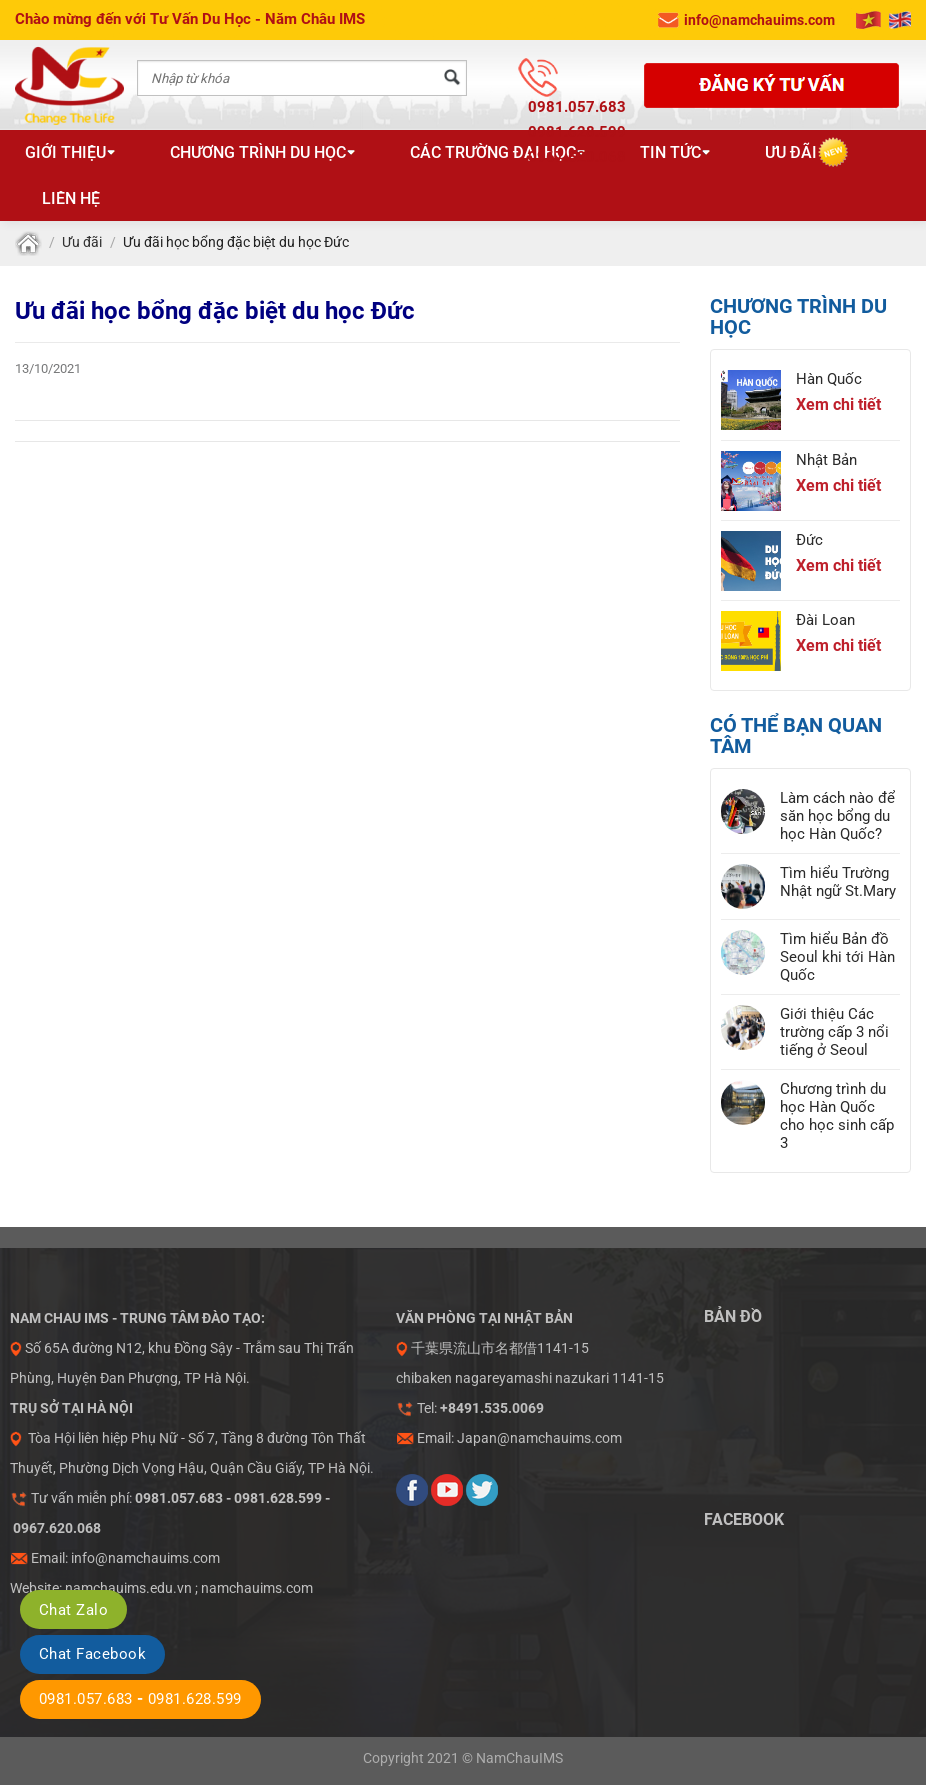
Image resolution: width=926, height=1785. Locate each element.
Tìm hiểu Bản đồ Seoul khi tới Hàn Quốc (837, 957)
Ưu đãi (791, 152)
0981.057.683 (577, 107)
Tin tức (675, 152)
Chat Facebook (92, 1654)
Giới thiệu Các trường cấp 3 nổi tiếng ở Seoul (834, 1032)
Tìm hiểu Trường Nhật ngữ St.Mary (838, 882)
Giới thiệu (70, 152)
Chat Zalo (73, 1610)
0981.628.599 (577, 132)
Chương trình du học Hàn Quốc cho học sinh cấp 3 (837, 1116)
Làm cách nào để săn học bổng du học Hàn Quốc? (837, 816)
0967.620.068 (577, 157)
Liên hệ (71, 198)
